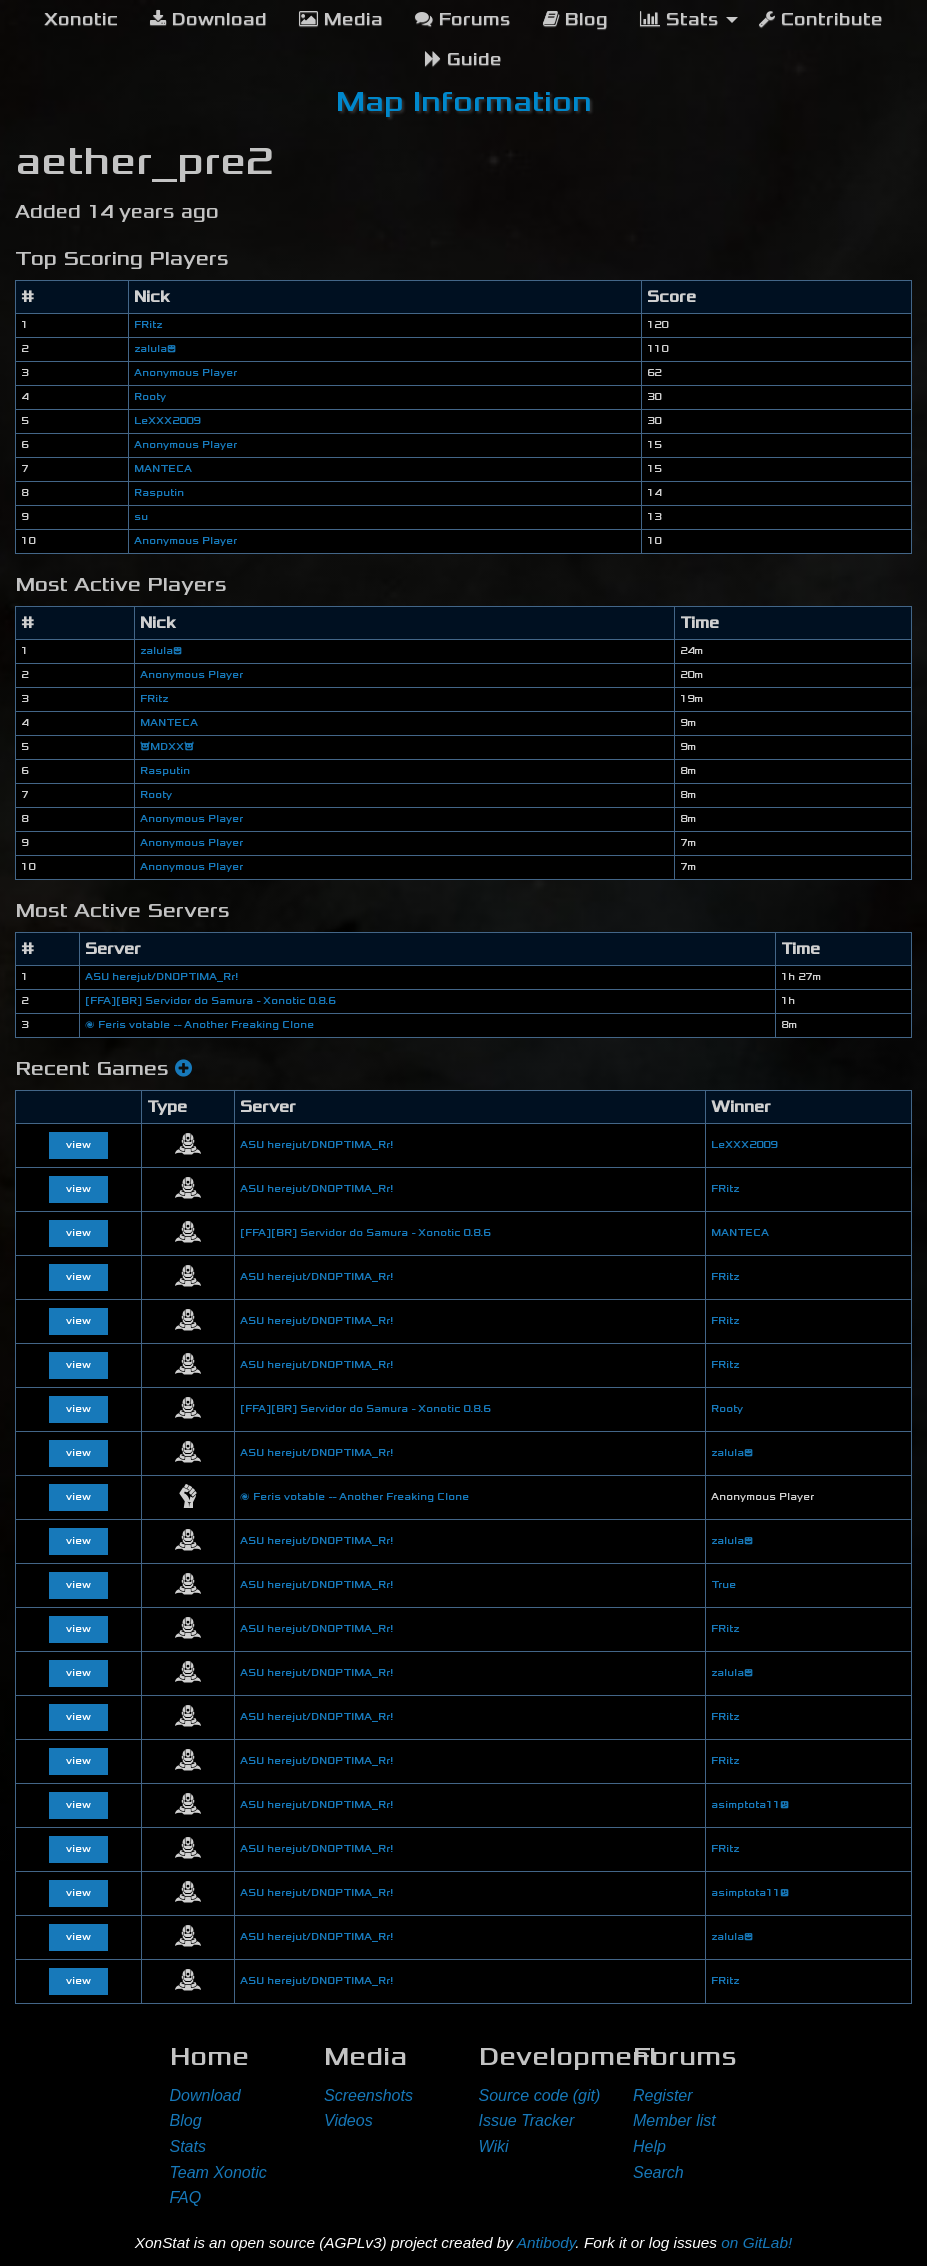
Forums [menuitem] (463, 19)
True (723, 1585)
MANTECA (163, 469)
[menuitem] (81, 20)
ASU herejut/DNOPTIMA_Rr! (161, 977)
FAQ (186, 2197)
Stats (188, 2146)
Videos (348, 2120)
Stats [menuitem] (679, 19)
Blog (186, 2120)
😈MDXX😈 (167, 747)
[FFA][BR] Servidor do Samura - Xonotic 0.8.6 (210, 1001)
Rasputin (159, 493)
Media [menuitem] (341, 19)
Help (649, 2146)
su (141, 517)
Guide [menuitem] (463, 59)
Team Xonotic (218, 2172)
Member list (674, 2120)
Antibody (546, 2242)
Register (663, 2095)
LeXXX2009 (167, 421)
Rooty (150, 397)
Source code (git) (540, 2095)
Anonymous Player (185, 373)
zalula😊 (155, 349)
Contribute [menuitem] (821, 19)
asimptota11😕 (750, 1805)
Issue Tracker (527, 2120)
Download (205, 2095)
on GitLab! (756, 2242)
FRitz (148, 325)
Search (658, 2172)
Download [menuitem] (208, 19)
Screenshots (368, 2095)
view (78, 1145)
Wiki (494, 2146)
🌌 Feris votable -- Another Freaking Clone (199, 1025)
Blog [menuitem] (575, 19)
